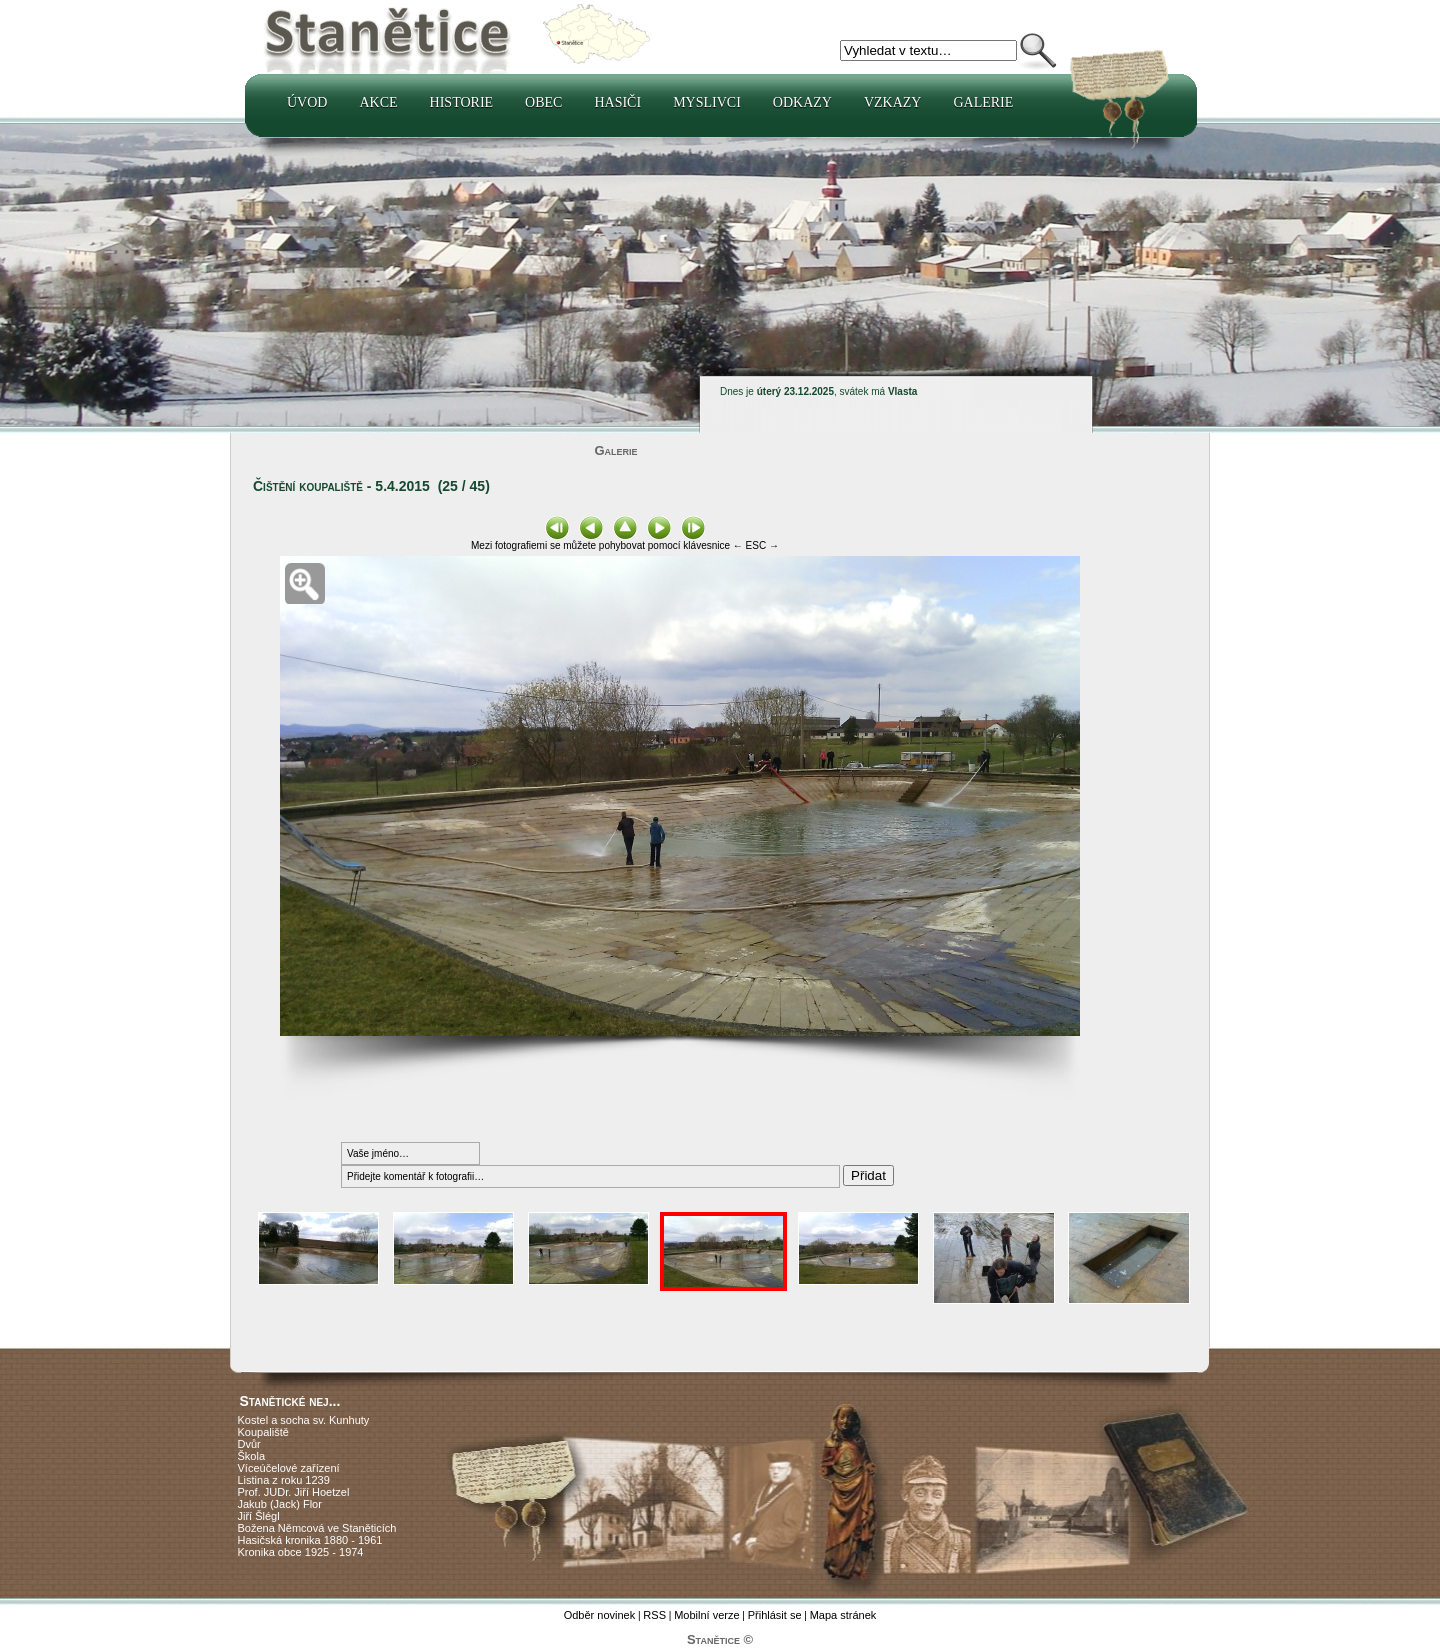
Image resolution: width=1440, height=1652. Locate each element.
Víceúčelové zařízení (289, 1468)
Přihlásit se (775, 1615)
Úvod (307, 102)
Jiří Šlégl (259, 1516)
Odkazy (802, 102)
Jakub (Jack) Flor (280, 1504)
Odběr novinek (600, 1615)
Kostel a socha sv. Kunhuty (304, 1420)
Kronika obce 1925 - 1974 (301, 1552)
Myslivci (707, 102)
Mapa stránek (843, 1615)
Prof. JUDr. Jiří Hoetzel (294, 1492)
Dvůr (249, 1444)
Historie (462, 102)
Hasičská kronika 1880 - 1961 (310, 1540)
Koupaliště (263, 1432)
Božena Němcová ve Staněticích (317, 1528)
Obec (543, 102)
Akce (378, 102)
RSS (654, 1615)
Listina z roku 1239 (284, 1480)
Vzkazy (893, 102)
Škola (252, 1456)
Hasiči (617, 102)
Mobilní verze (706, 1615)
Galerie (983, 102)
